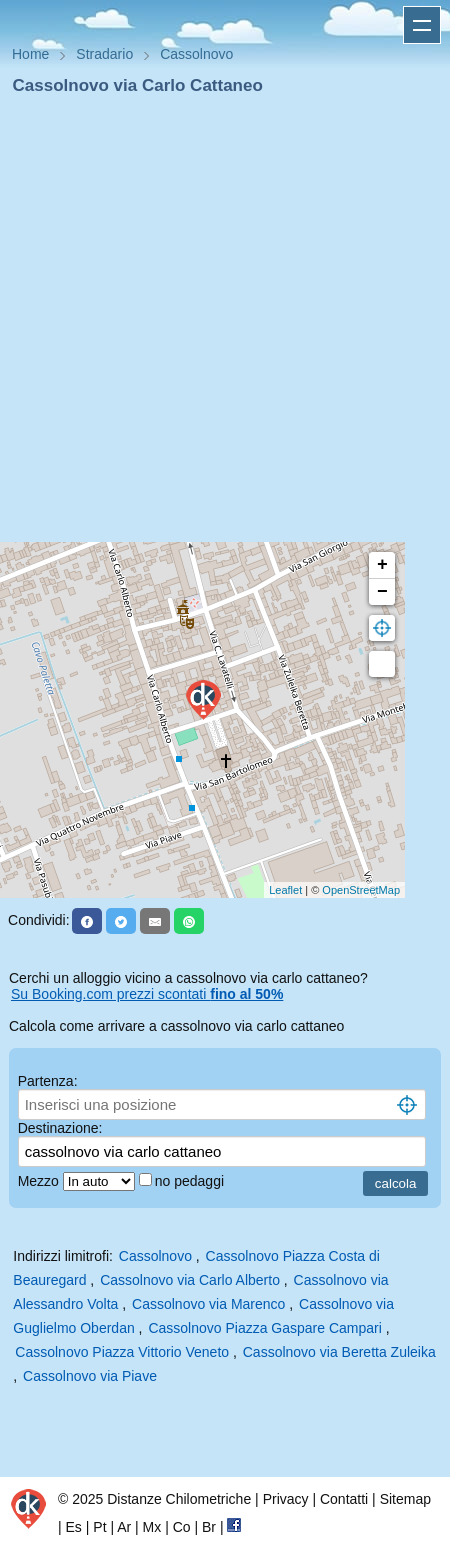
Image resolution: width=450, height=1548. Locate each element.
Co (182, 1527)
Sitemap (405, 1499)
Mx (152, 1527)
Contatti (344, 1499)
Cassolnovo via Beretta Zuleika (339, 1352)
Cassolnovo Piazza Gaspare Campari (264, 1328)
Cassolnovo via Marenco (208, 1304)
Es (74, 1527)
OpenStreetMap (361, 890)
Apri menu (422, 25)
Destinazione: (60, 1128)
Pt (99, 1527)
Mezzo (40, 1181)
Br (209, 1527)
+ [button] (382, 565)
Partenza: (48, 1081)
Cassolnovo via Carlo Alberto (190, 1280)
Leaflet (285, 890)
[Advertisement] (217, 325)
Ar (124, 1527)
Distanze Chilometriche (179, 1499)
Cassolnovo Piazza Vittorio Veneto (122, 1352)
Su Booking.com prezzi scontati (147, 994)
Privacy (286, 1499)
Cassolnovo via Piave (90, 1376)
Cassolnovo (155, 1256)
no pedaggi (191, 1181)
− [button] (382, 592)
